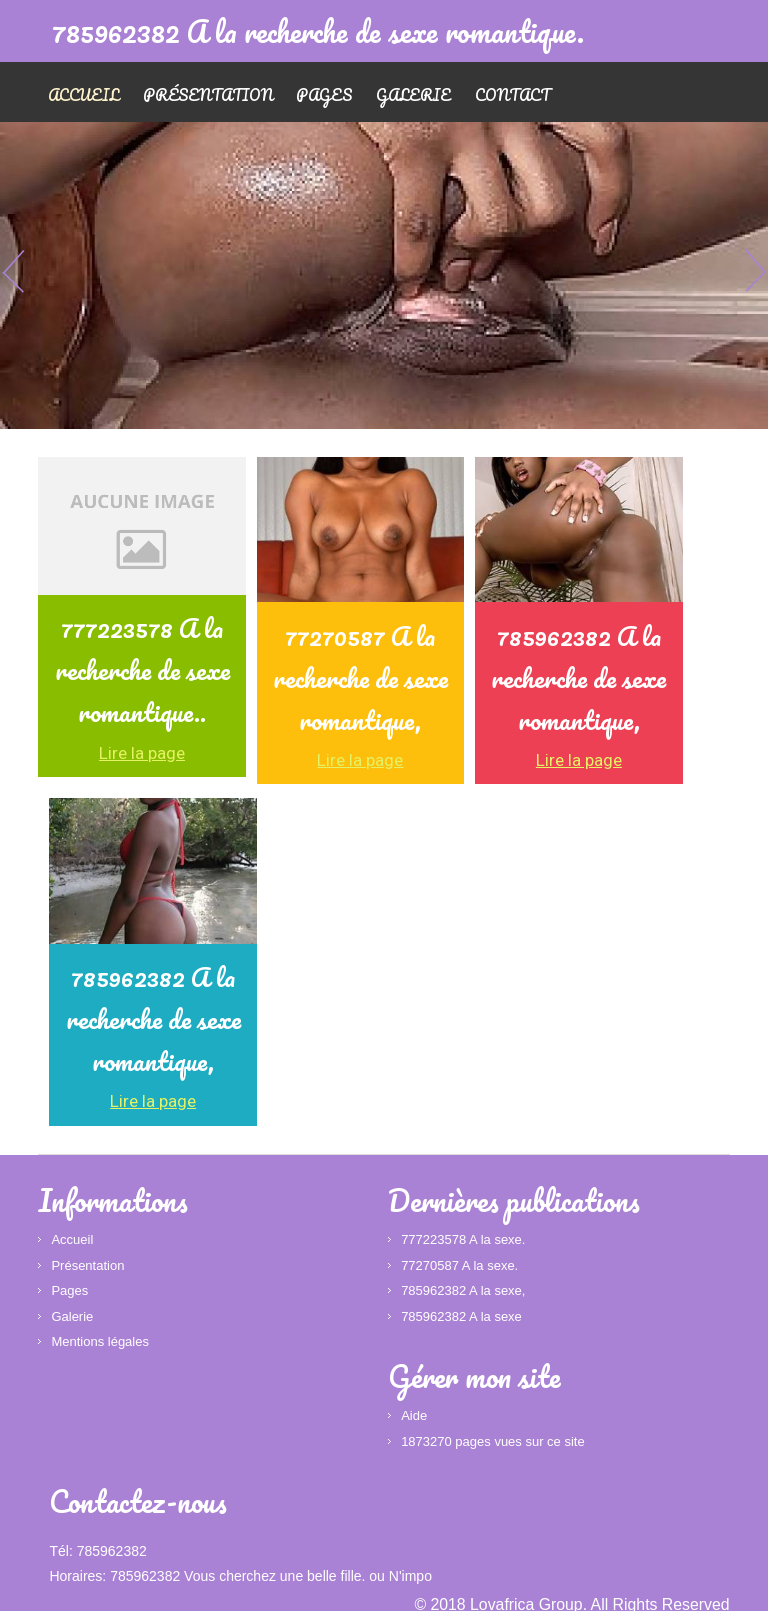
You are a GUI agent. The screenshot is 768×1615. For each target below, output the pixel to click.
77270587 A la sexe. (459, 1266)
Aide (414, 1416)
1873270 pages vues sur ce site (493, 1442)
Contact (518, 95)
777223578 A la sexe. (463, 1240)
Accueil (83, 95)
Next (753, 271)
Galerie (418, 95)
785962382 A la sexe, (463, 1291)
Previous (15, 271)
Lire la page (142, 754)
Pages (328, 95)
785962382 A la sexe (461, 1317)
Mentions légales (100, 1342)
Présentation (210, 95)
